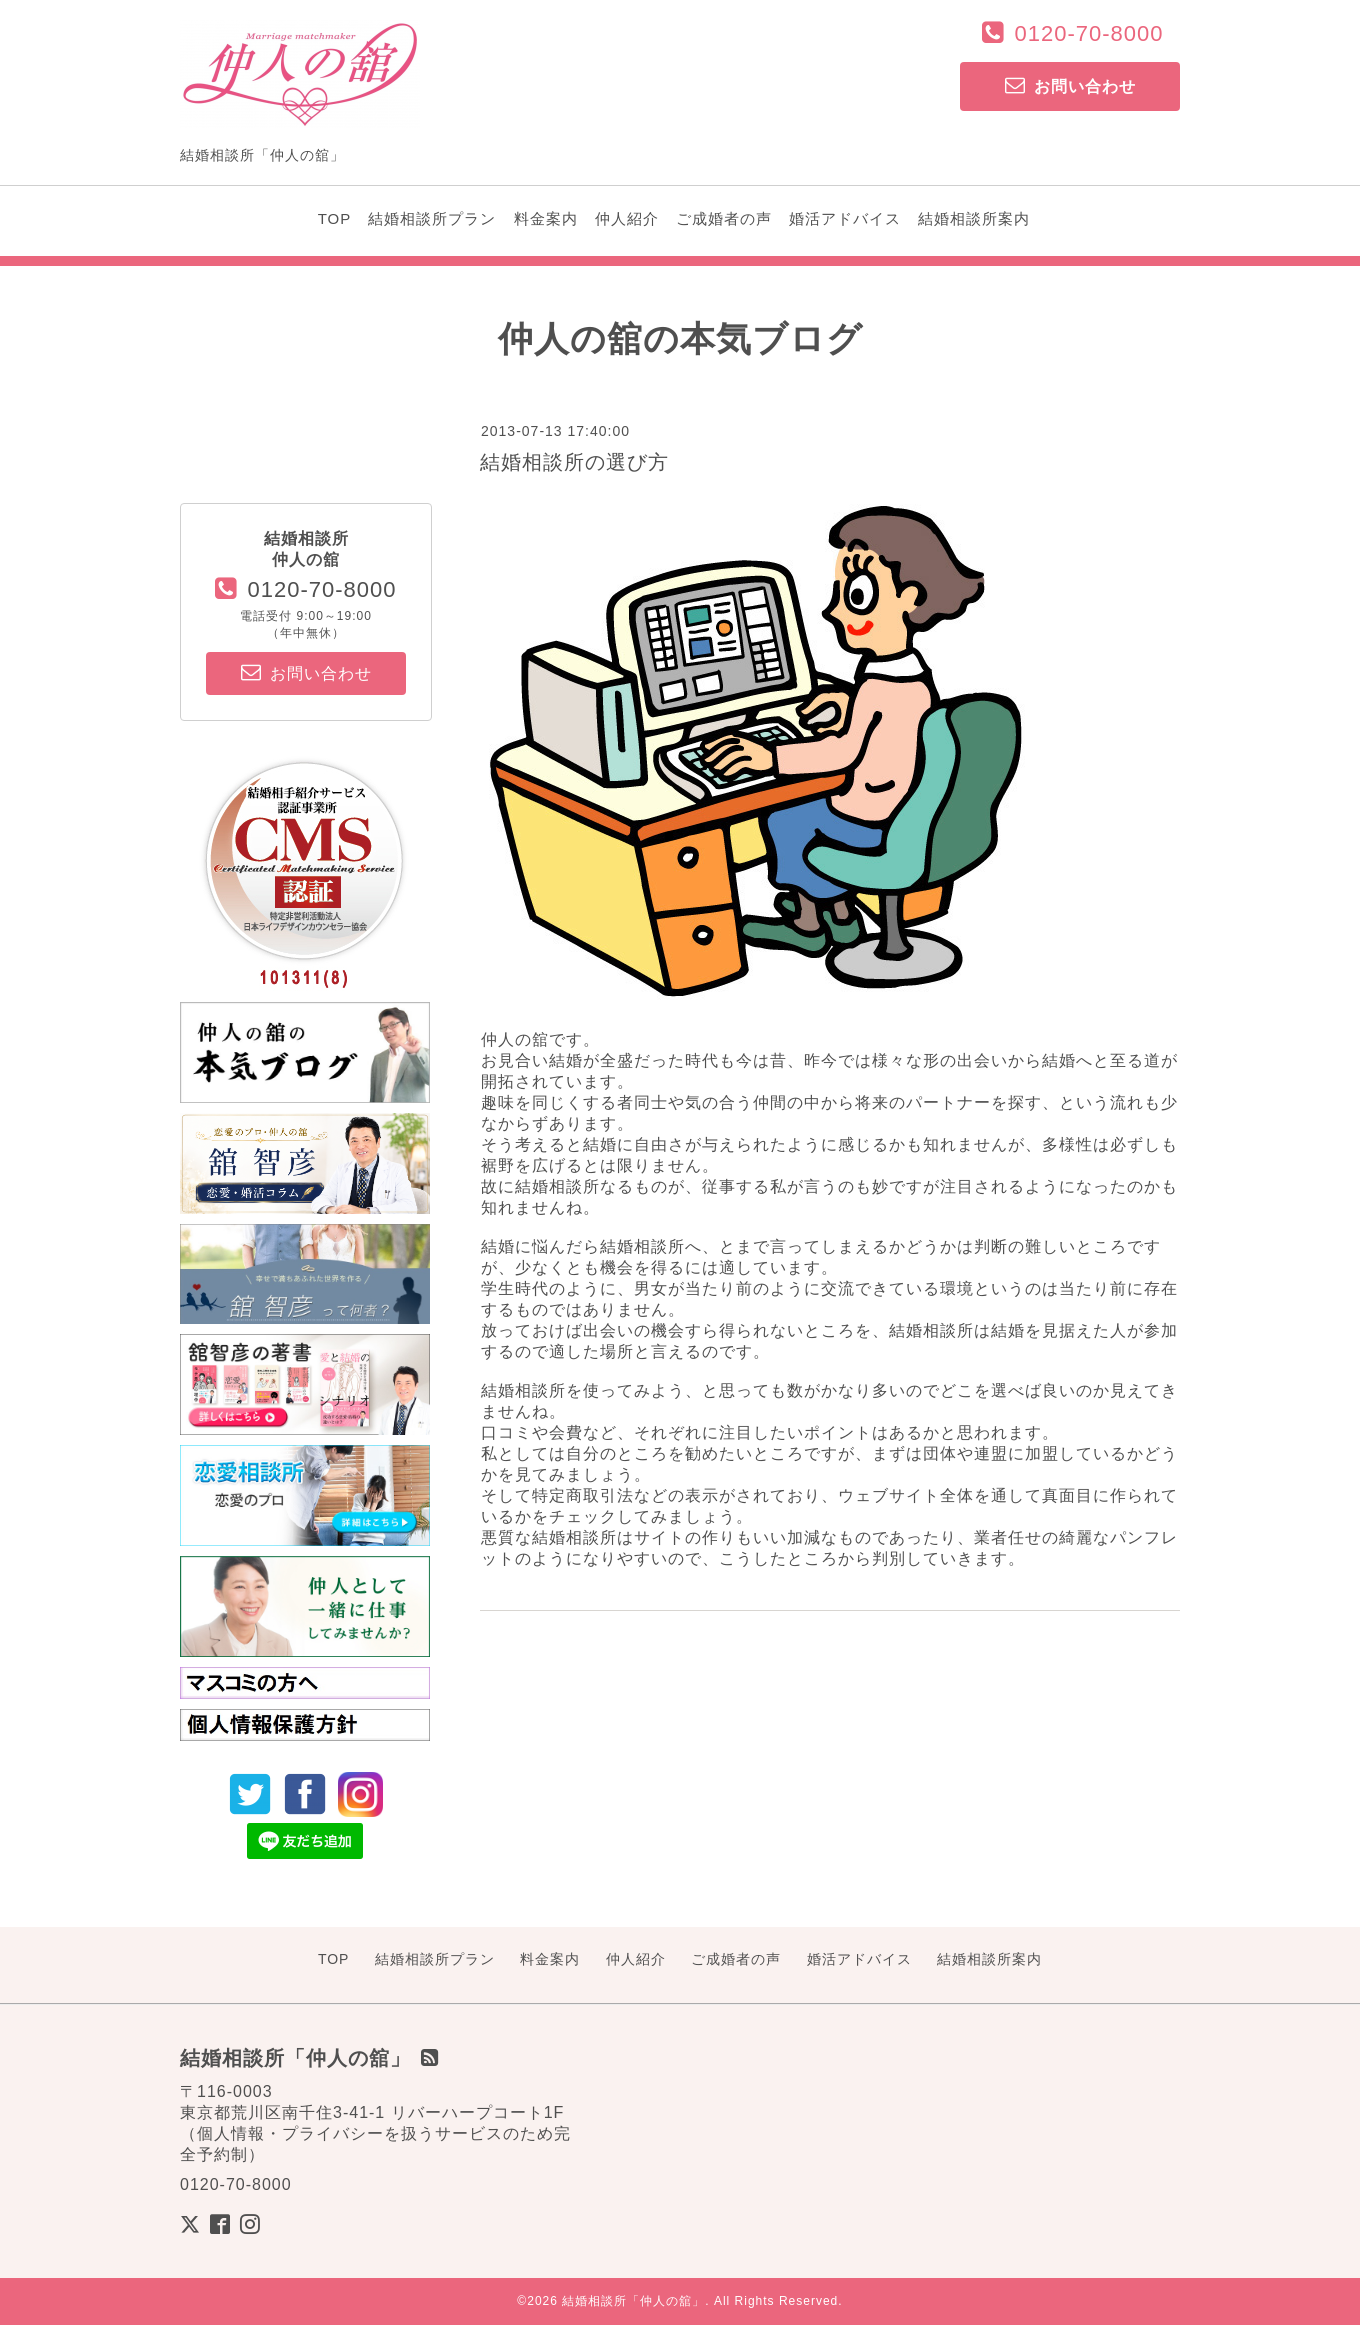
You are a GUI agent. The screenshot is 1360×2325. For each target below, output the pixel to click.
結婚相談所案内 (974, 218)
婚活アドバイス (845, 218)
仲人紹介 (627, 218)
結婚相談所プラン (432, 218)
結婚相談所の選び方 (574, 462)
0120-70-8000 (1088, 33)
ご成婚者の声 (724, 218)
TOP (335, 218)
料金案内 (546, 218)
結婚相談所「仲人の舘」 (633, 2301)
